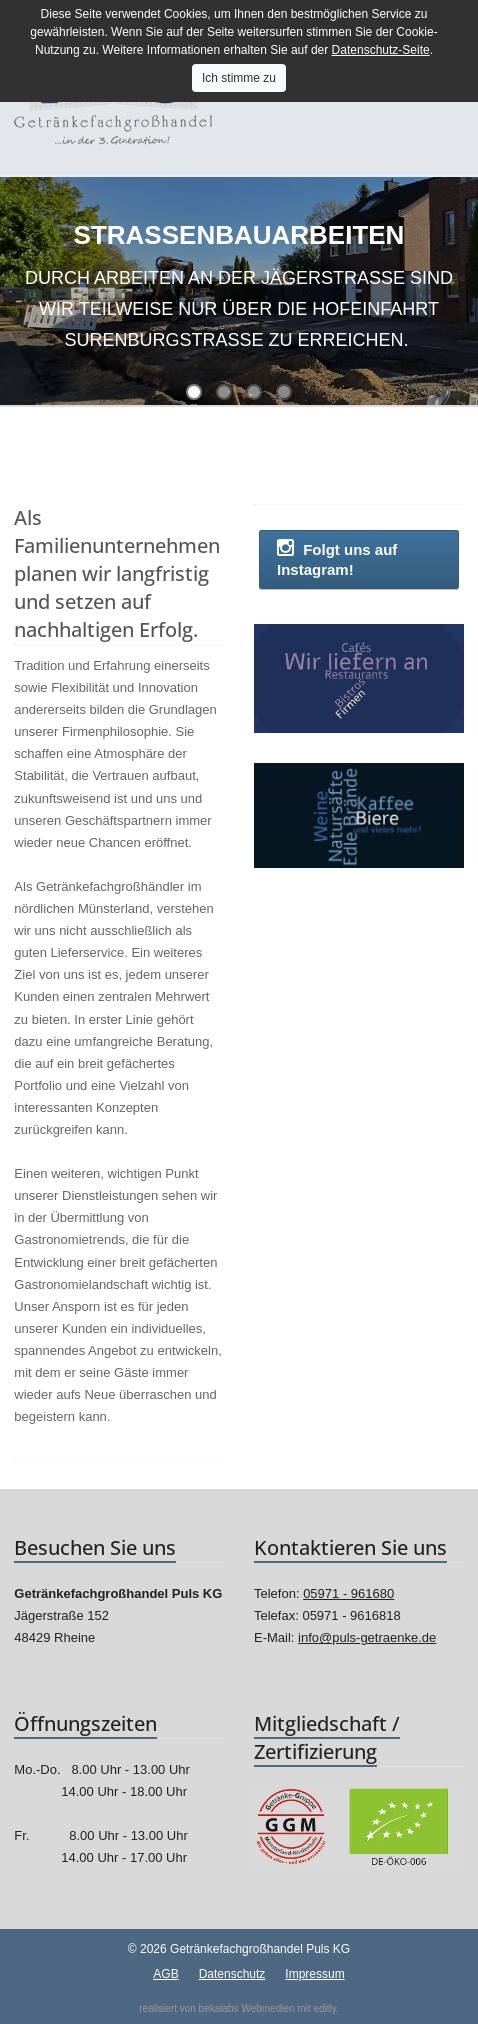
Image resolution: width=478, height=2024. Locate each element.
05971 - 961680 (348, 1593)
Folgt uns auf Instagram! (337, 558)
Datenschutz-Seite (381, 50)
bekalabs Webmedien (247, 2008)
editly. (325, 2008)
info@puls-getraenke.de (367, 1637)
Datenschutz (232, 1974)
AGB (165, 1974)
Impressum (314, 1974)
